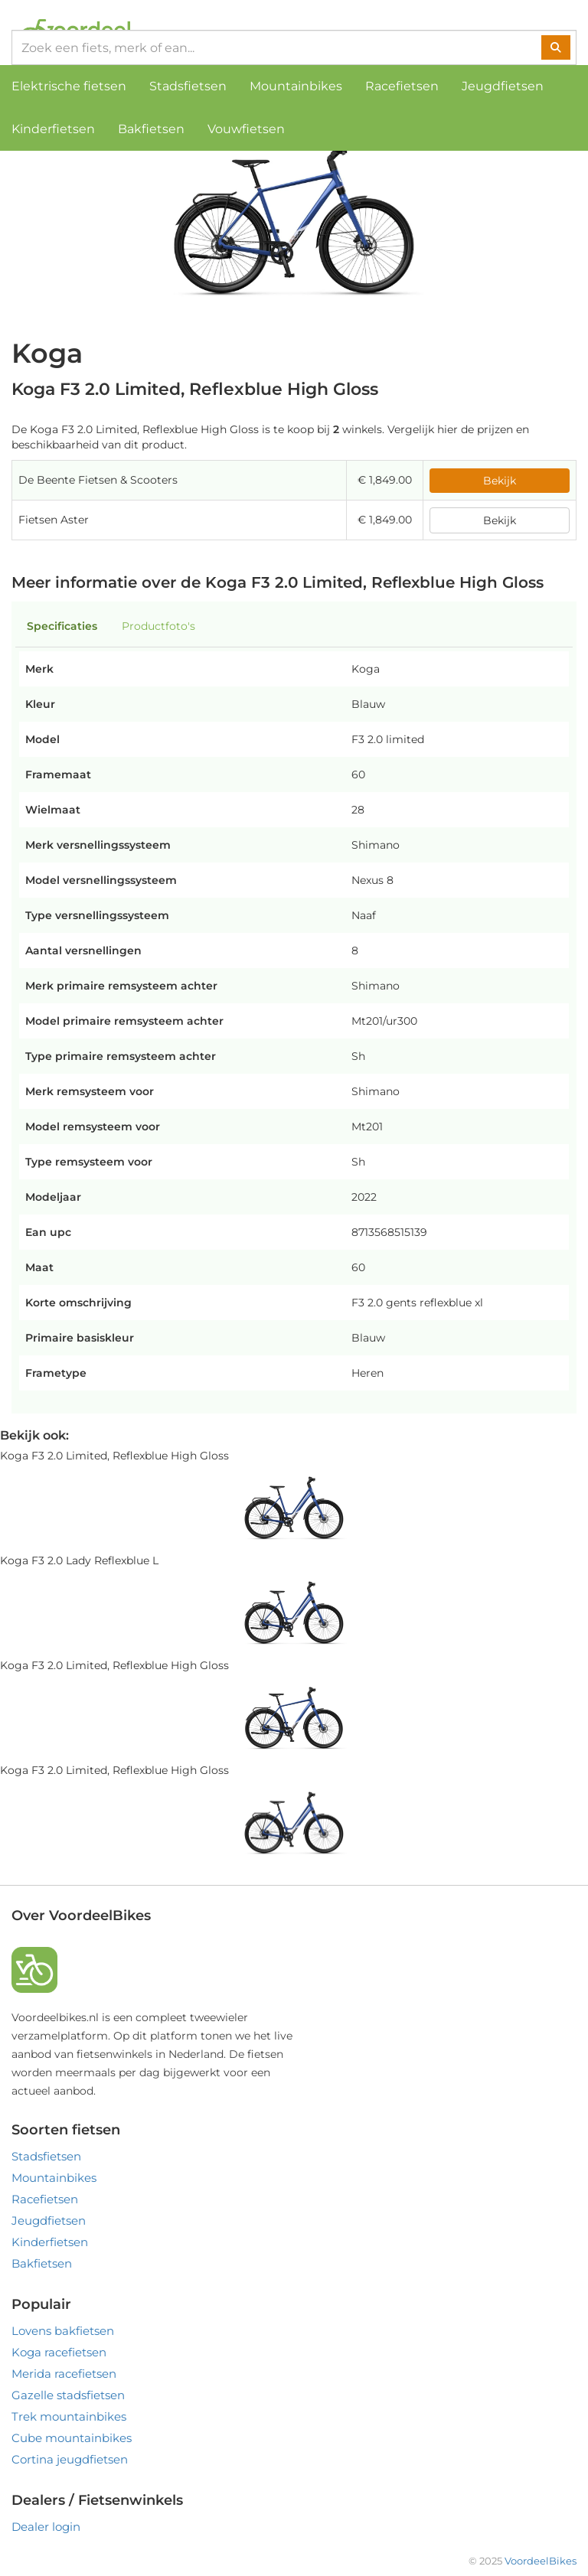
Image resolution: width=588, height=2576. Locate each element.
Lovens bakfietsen (62, 2330)
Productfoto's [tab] (158, 626)
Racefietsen (402, 86)
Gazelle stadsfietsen (68, 2395)
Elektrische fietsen (68, 86)
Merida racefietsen (63, 2373)
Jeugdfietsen (503, 86)
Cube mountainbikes (71, 2438)
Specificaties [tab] (62, 626)
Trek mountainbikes (68, 2416)
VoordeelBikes (541, 2561)
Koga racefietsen (58, 2352)
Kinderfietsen (53, 129)
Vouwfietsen (246, 129)
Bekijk (499, 480)
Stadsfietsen (188, 86)
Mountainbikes (296, 86)
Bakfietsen (151, 129)
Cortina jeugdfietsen (69, 2459)
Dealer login (45, 2526)
